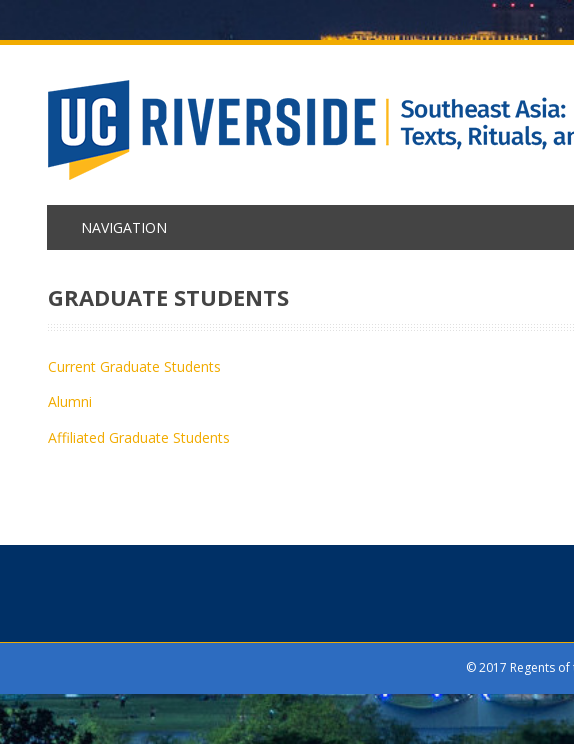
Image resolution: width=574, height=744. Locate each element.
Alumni (70, 401)
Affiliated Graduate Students (139, 437)
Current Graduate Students (134, 366)
